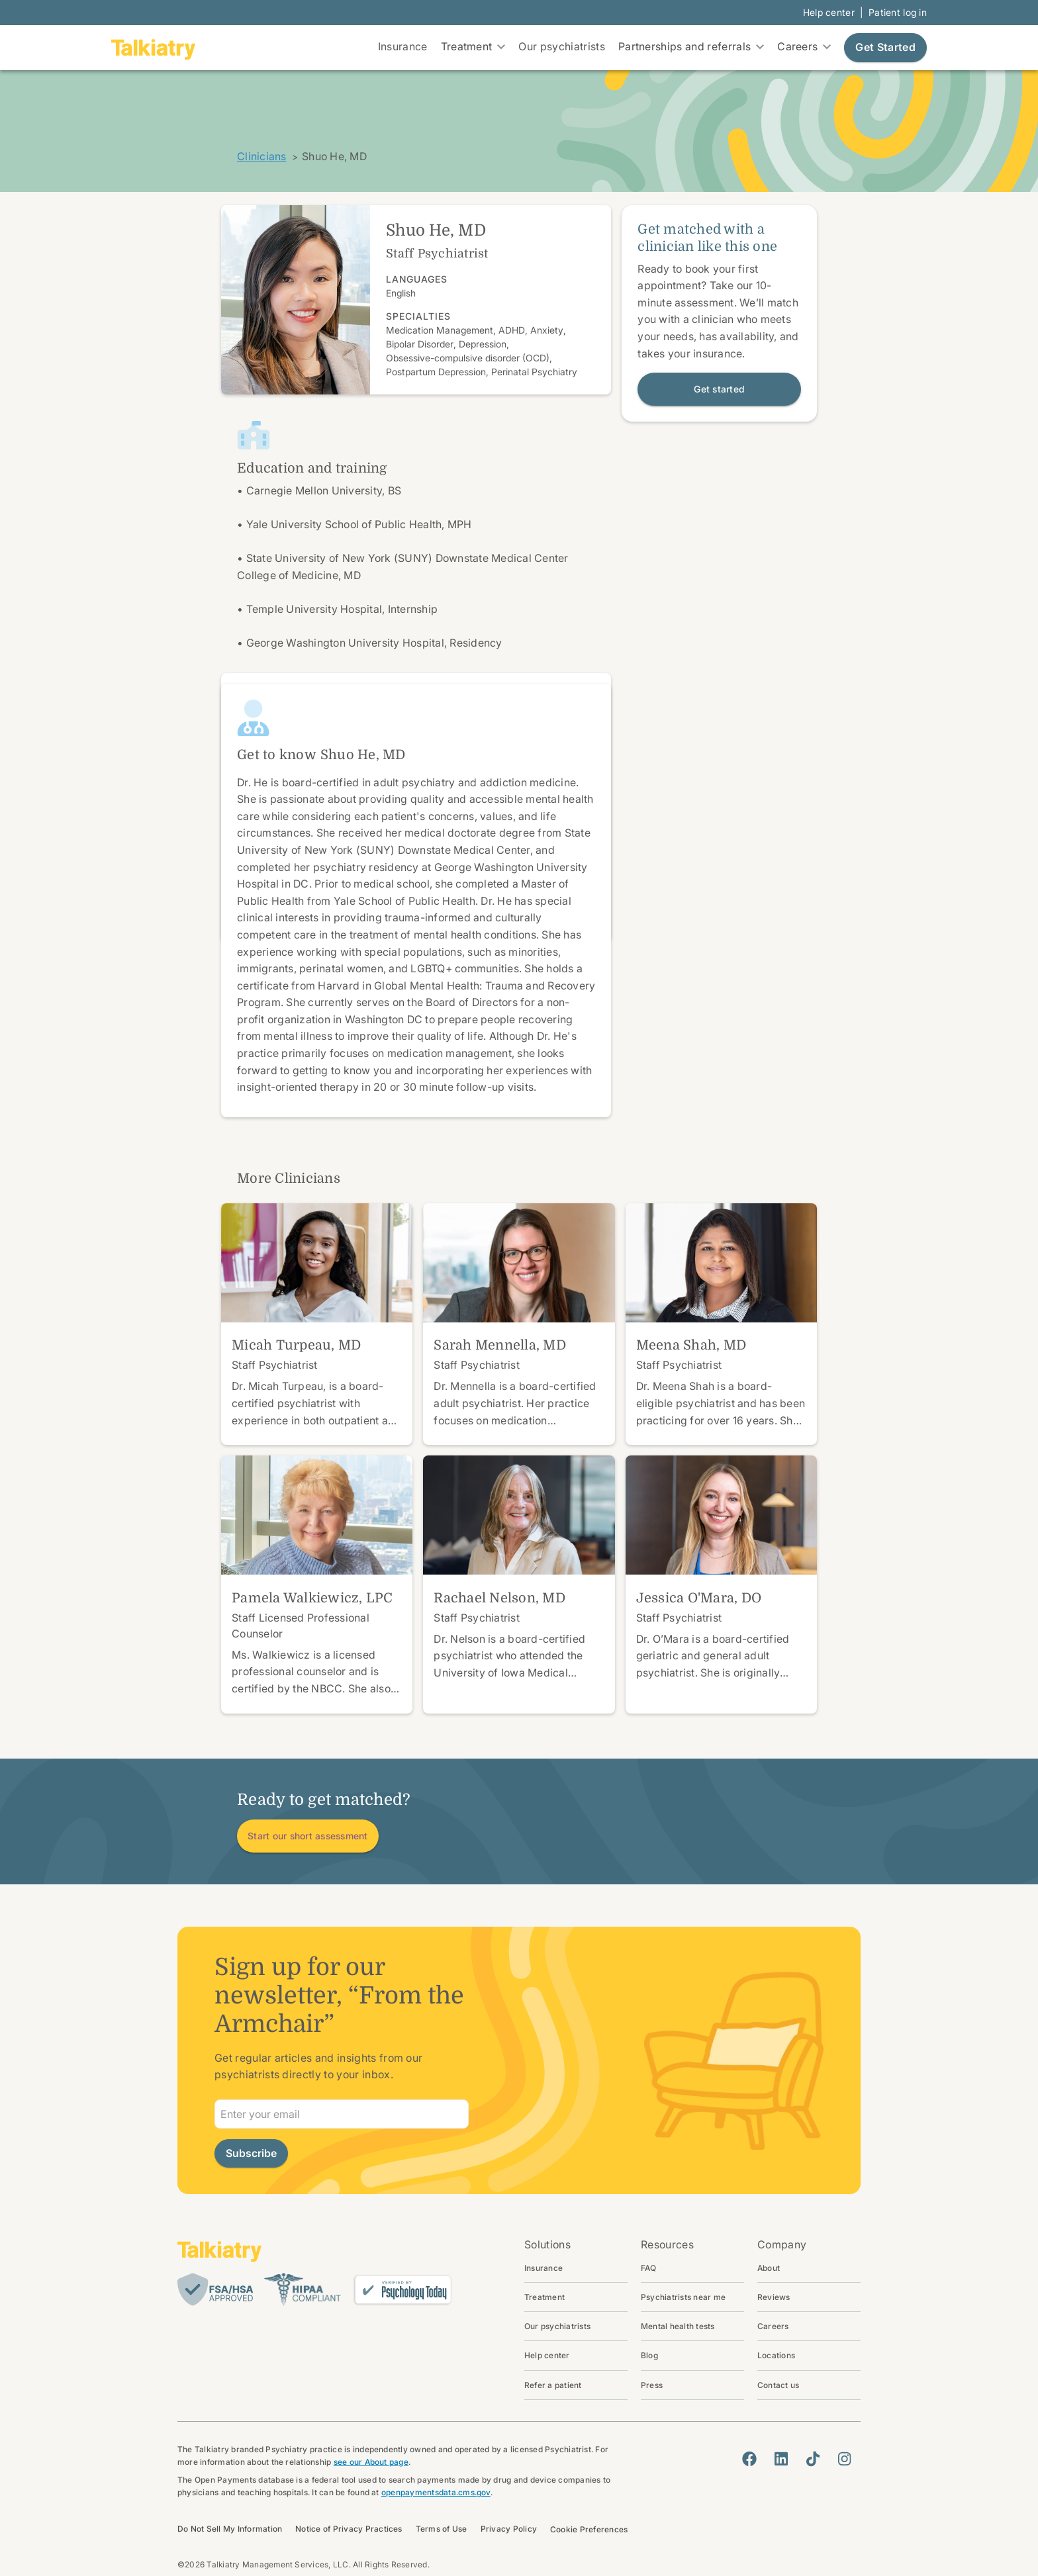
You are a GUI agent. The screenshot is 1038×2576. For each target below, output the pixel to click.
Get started (719, 388)
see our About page (371, 2462)
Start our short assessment (308, 1835)
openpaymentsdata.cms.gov (436, 2492)
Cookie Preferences (589, 2529)
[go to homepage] (153, 47)
